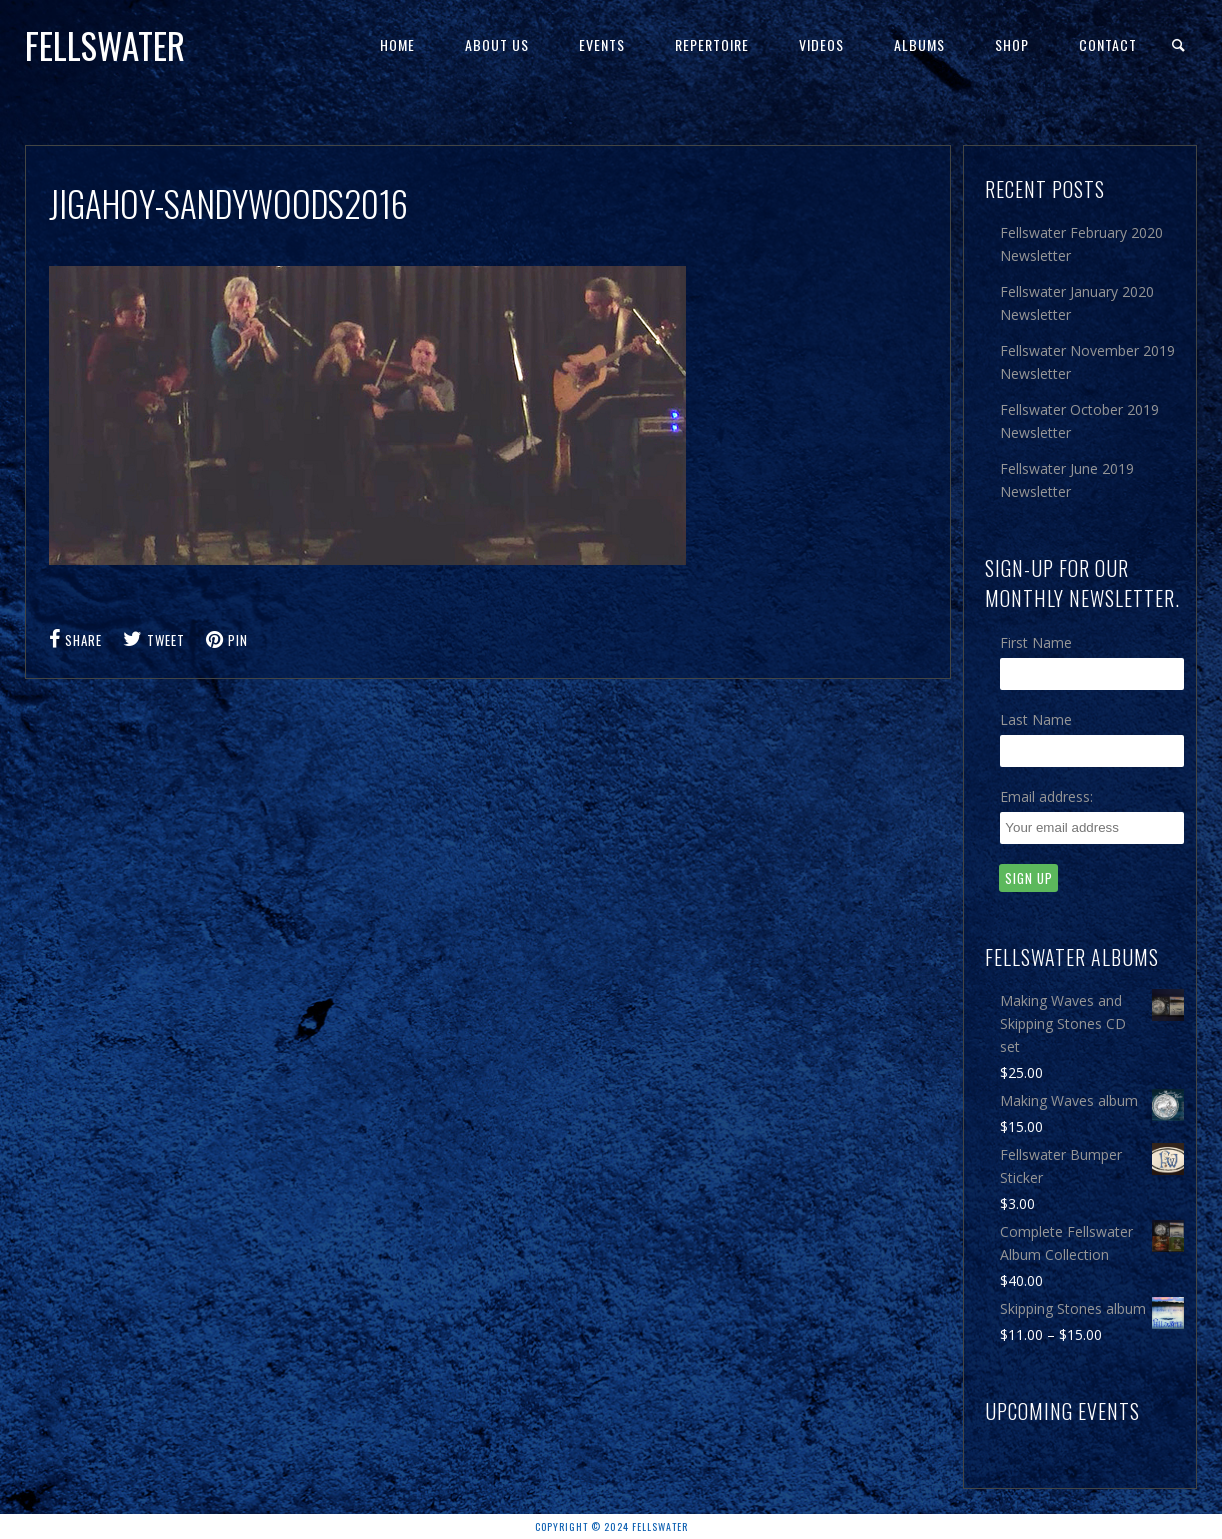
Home (397, 44)
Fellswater (105, 45)
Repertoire (712, 44)
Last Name (1036, 719)
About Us (497, 44)
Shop (1012, 44)
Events (602, 44)
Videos (821, 44)
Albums (919, 44)
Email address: (1046, 796)
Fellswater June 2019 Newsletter (1067, 480)
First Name (1036, 642)
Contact (1108, 44)
